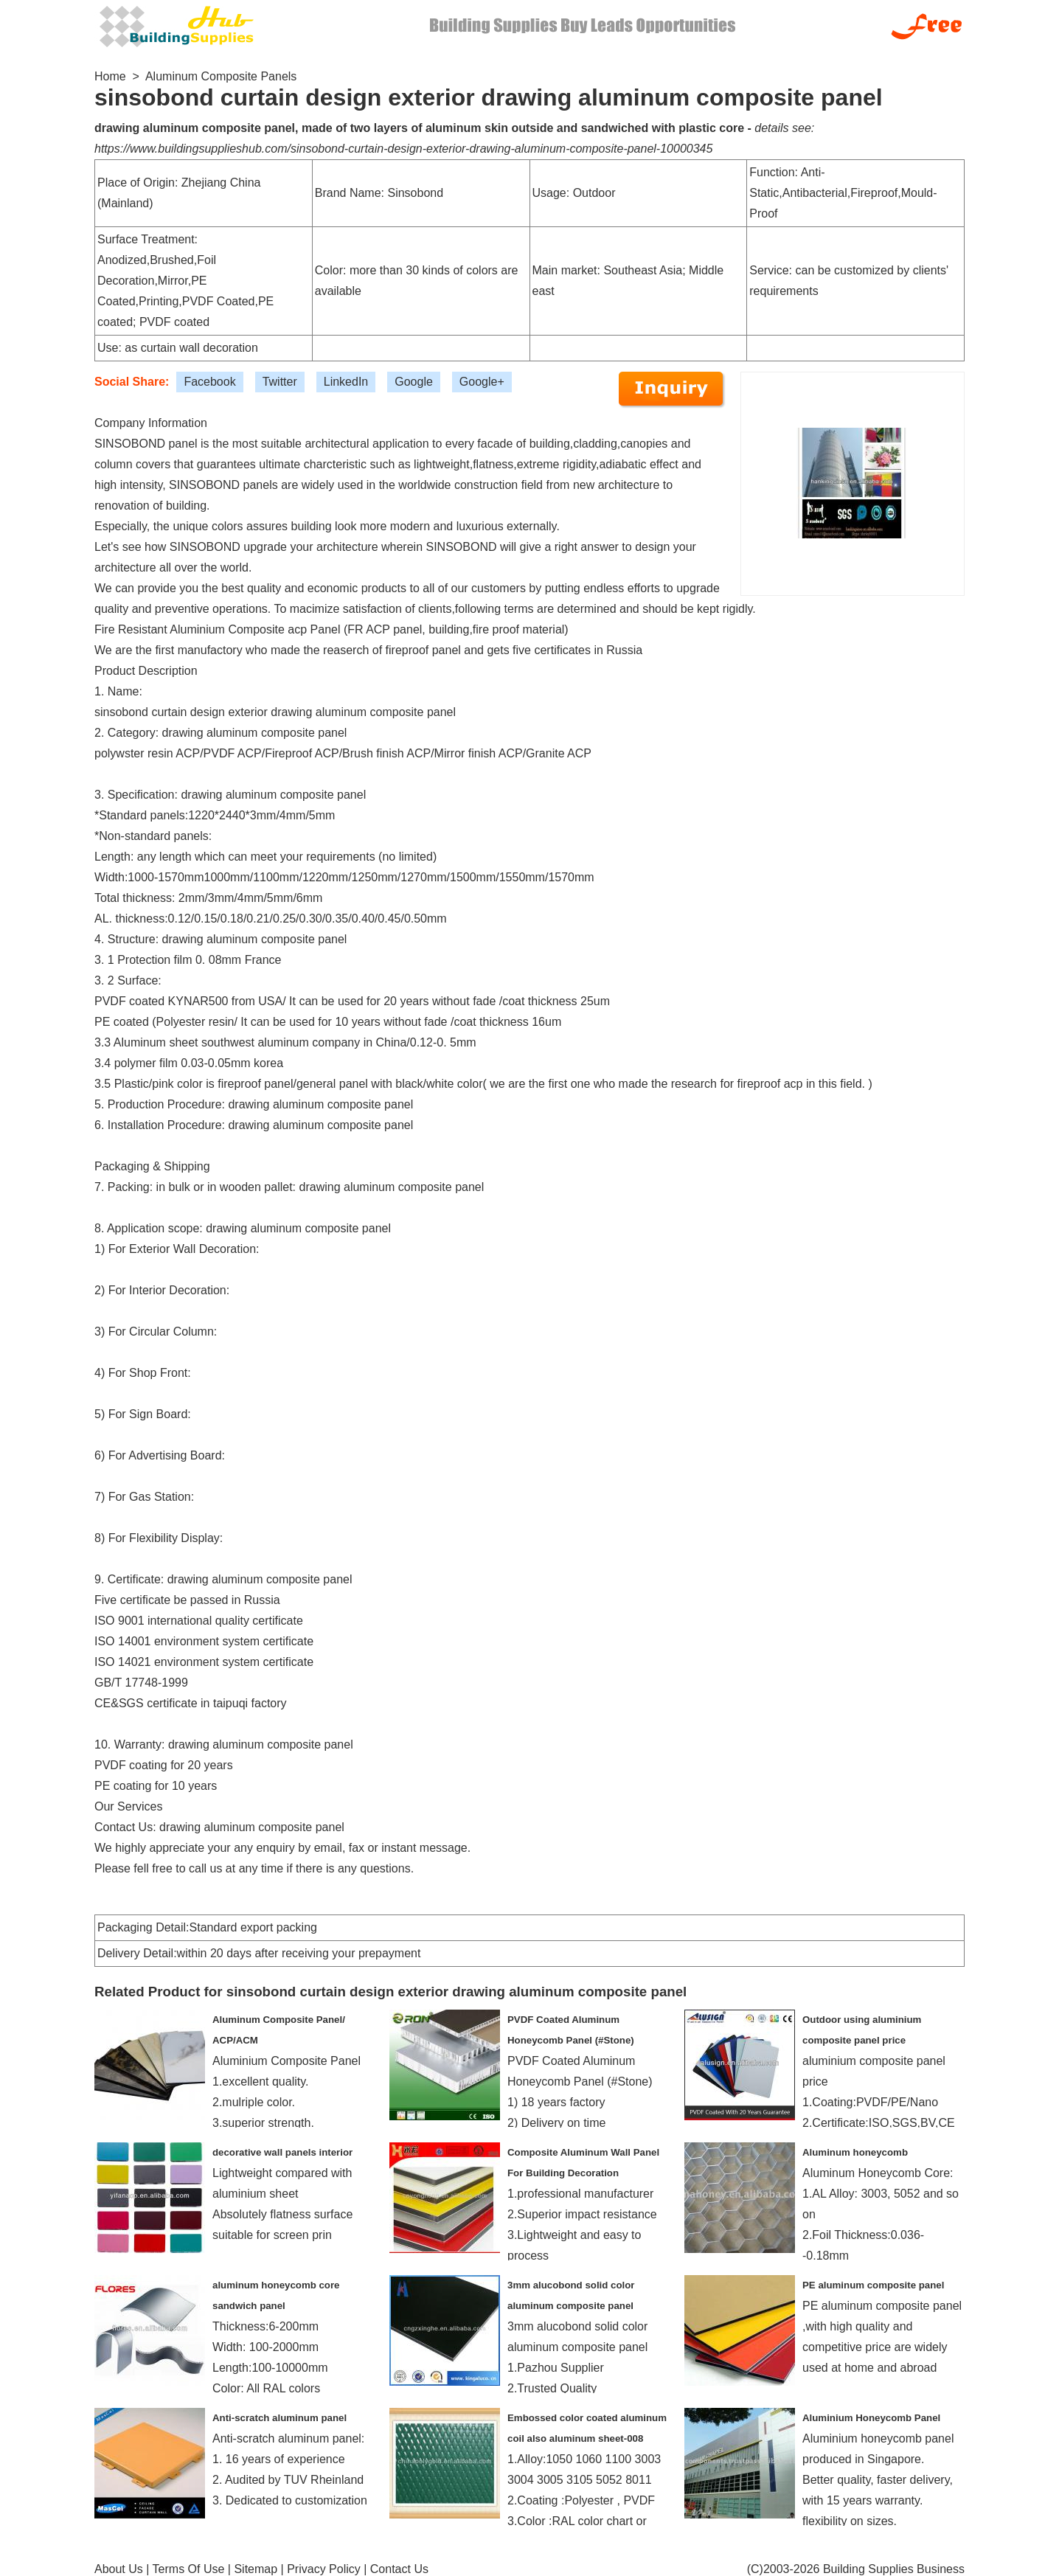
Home (110, 76)
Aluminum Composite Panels (220, 76)
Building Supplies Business (894, 2569)
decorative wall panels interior (282, 2152)
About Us (118, 2569)
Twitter (280, 381)
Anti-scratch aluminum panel (279, 2417)
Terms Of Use (189, 2569)
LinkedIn (346, 381)
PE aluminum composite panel (873, 2285)
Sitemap (255, 2569)
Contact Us (399, 2569)
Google (414, 381)
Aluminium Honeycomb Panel (871, 2417)
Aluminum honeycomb (855, 2152)
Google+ (481, 381)
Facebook (209, 381)
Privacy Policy (324, 2569)
